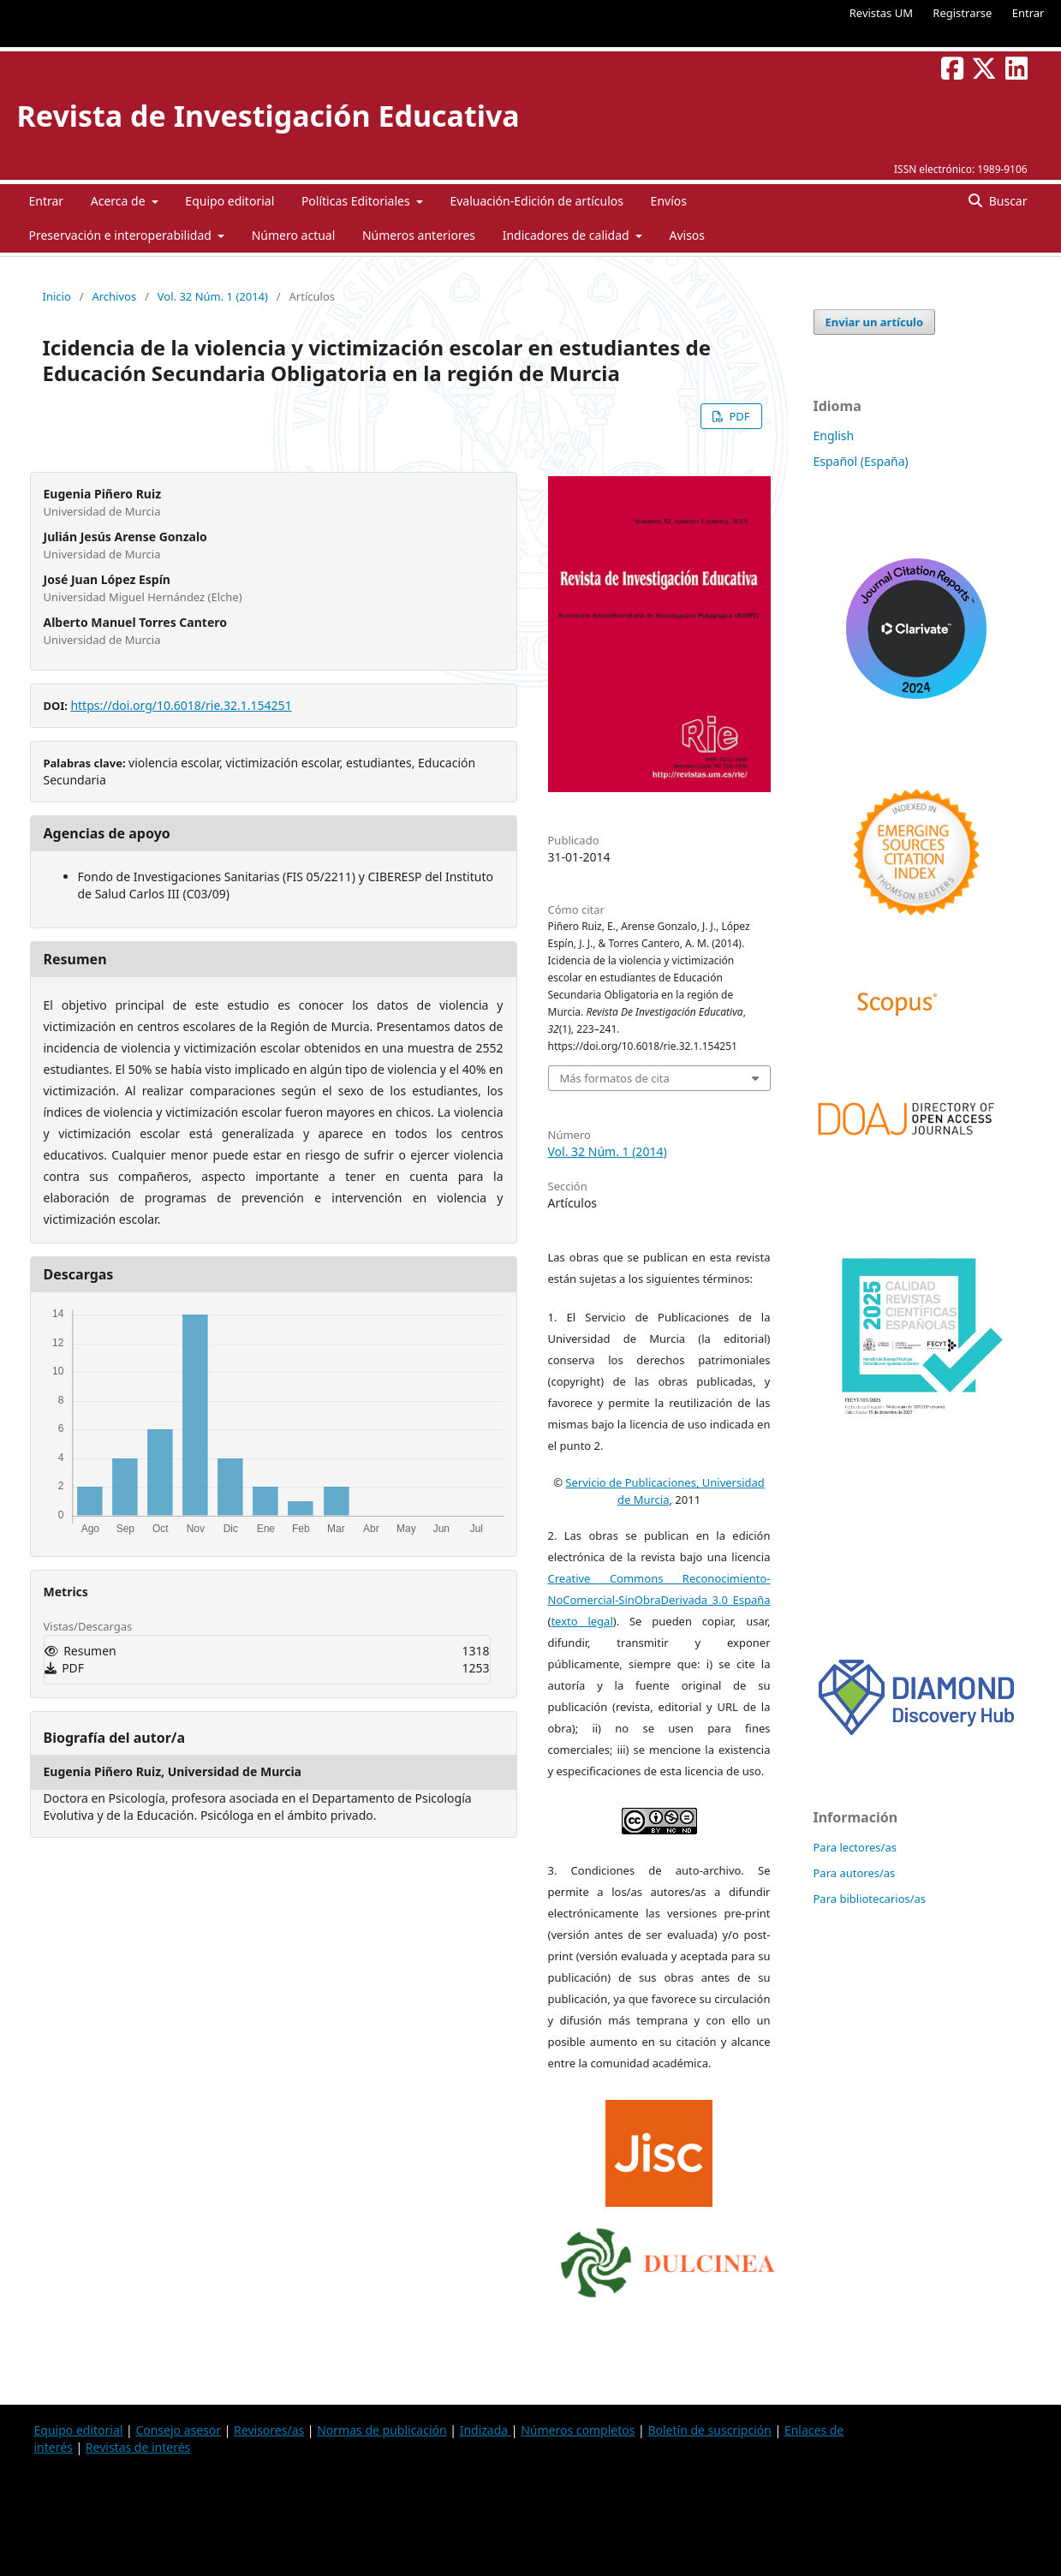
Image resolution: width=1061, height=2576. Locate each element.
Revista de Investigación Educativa (268, 115)
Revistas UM (881, 13)
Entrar (1028, 13)
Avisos (687, 235)
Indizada (485, 2430)
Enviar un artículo (875, 322)
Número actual (294, 235)
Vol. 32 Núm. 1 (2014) (213, 296)
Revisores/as (269, 2430)
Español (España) (861, 461)
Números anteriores (418, 235)
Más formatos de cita (615, 1078)
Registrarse (962, 13)
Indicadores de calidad (568, 235)
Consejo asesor (178, 2430)
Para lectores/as (855, 1847)
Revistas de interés (138, 2447)
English (834, 435)
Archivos (114, 296)
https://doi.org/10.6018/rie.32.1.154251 (180, 705)
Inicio (57, 296)
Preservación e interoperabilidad (122, 235)
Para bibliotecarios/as (870, 1898)
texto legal (581, 1621)
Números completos (578, 2430)
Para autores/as (855, 1873)
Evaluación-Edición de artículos (536, 201)
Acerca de (119, 201)
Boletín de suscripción (709, 2430)
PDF (737, 416)
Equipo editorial (229, 201)
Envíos (669, 201)
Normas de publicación (381, 2430)
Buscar (1006, 201)
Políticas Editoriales (357, 201)
